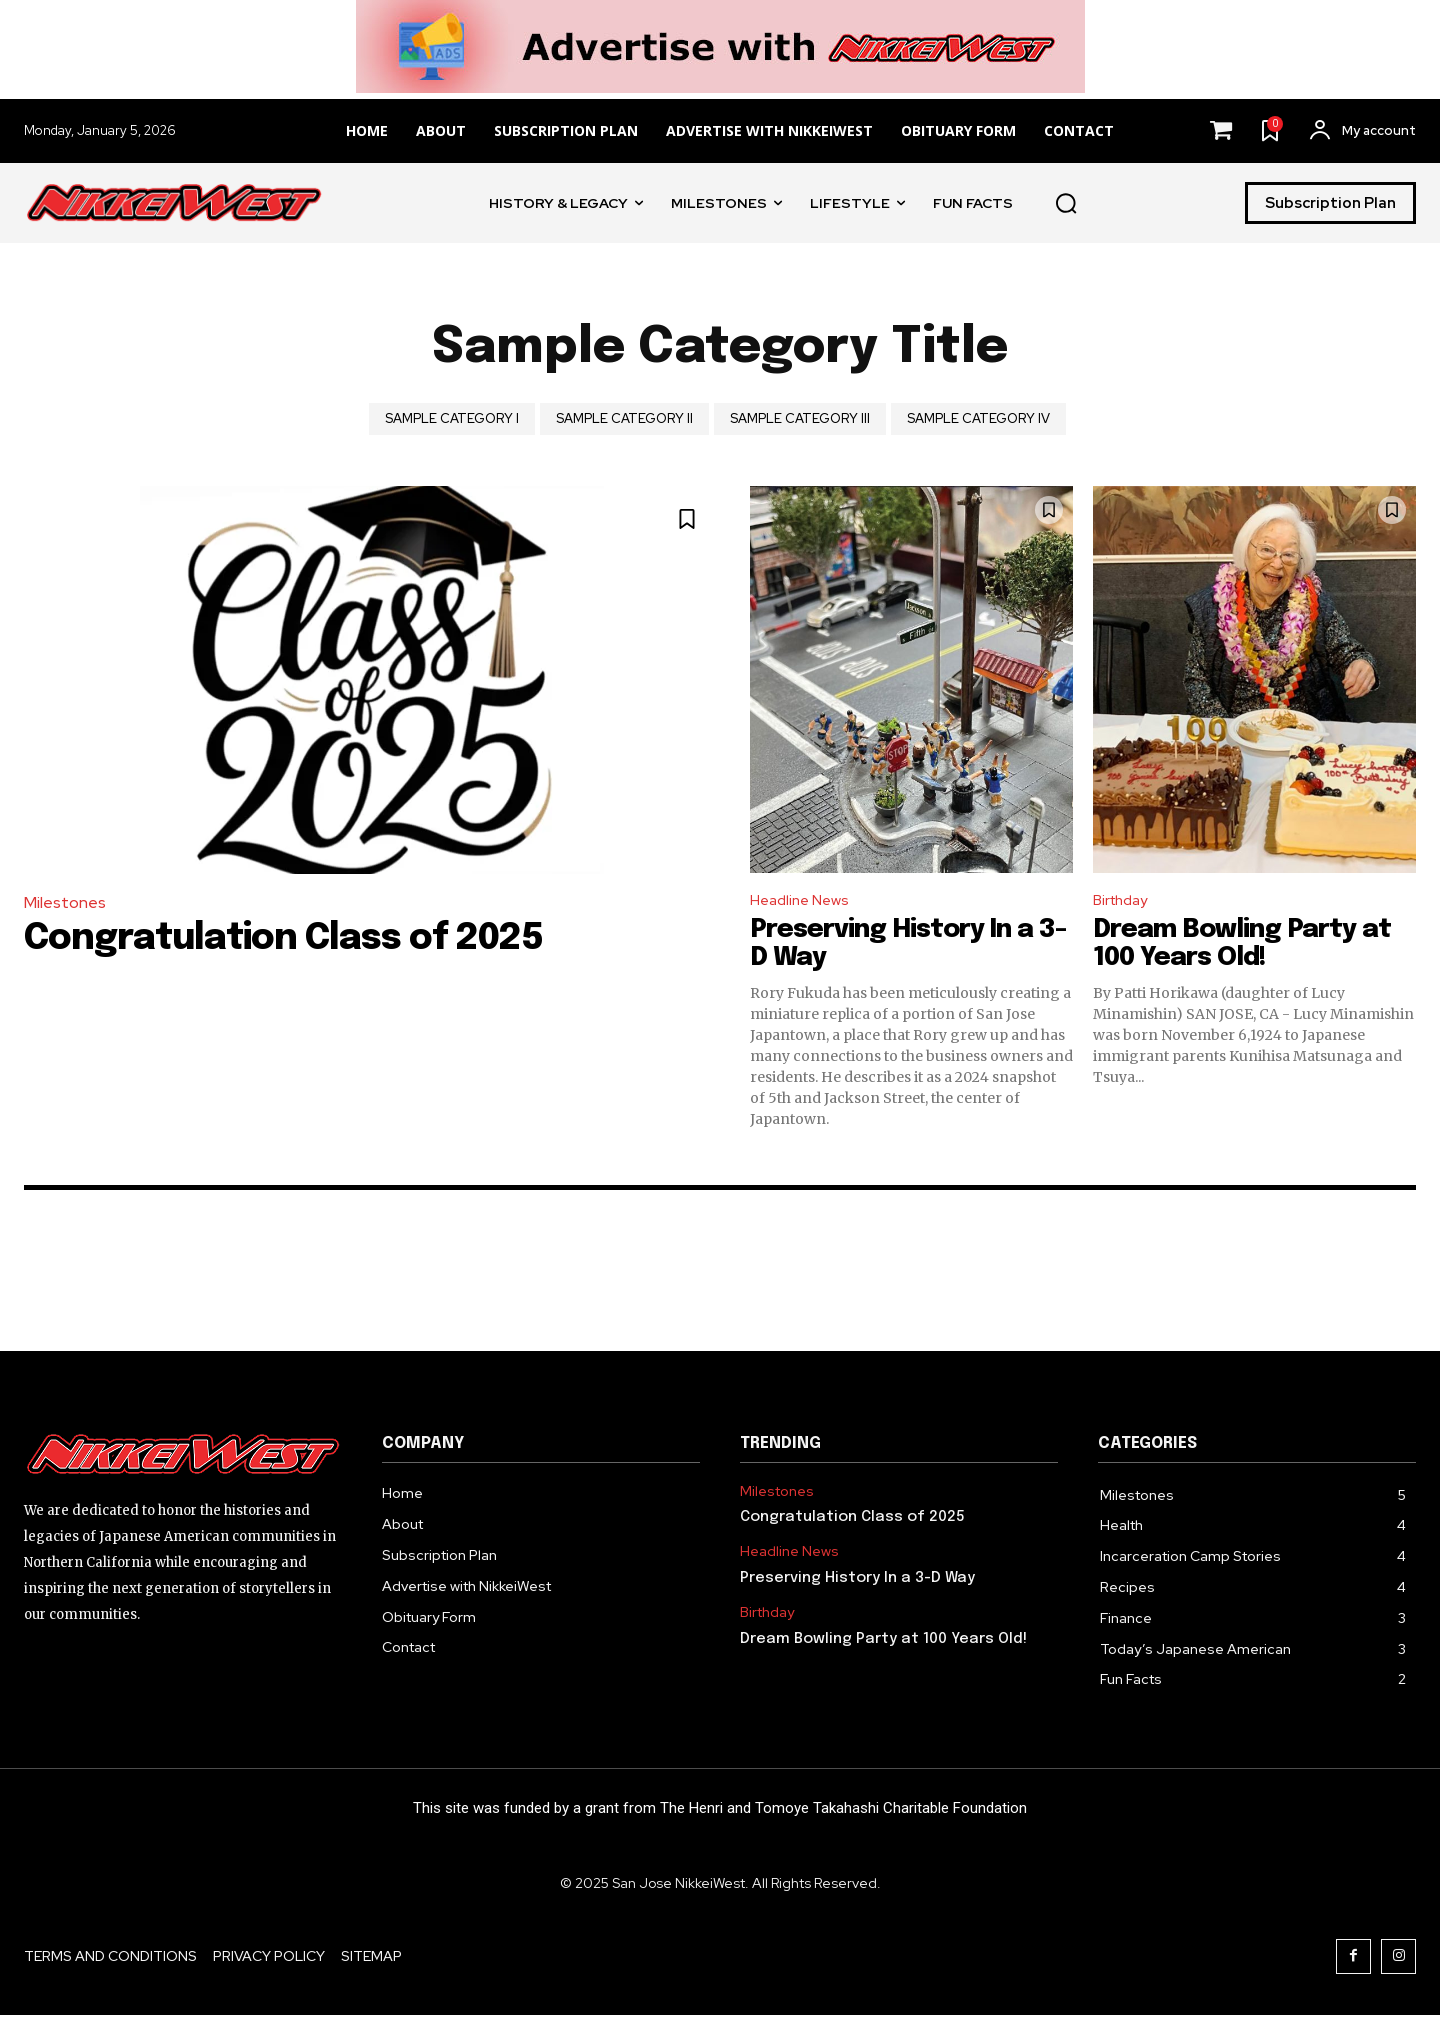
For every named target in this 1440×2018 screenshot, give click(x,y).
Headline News (804, 901)
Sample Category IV (978, 419)
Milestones (65, 902)
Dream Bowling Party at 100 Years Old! (1242, 947)
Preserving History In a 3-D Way (857, 1581)
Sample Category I (452, 419)
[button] (1066, 203)
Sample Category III (800, 419)
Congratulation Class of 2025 (283, 939)
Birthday (1124, 901)
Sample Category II (624, 419)
